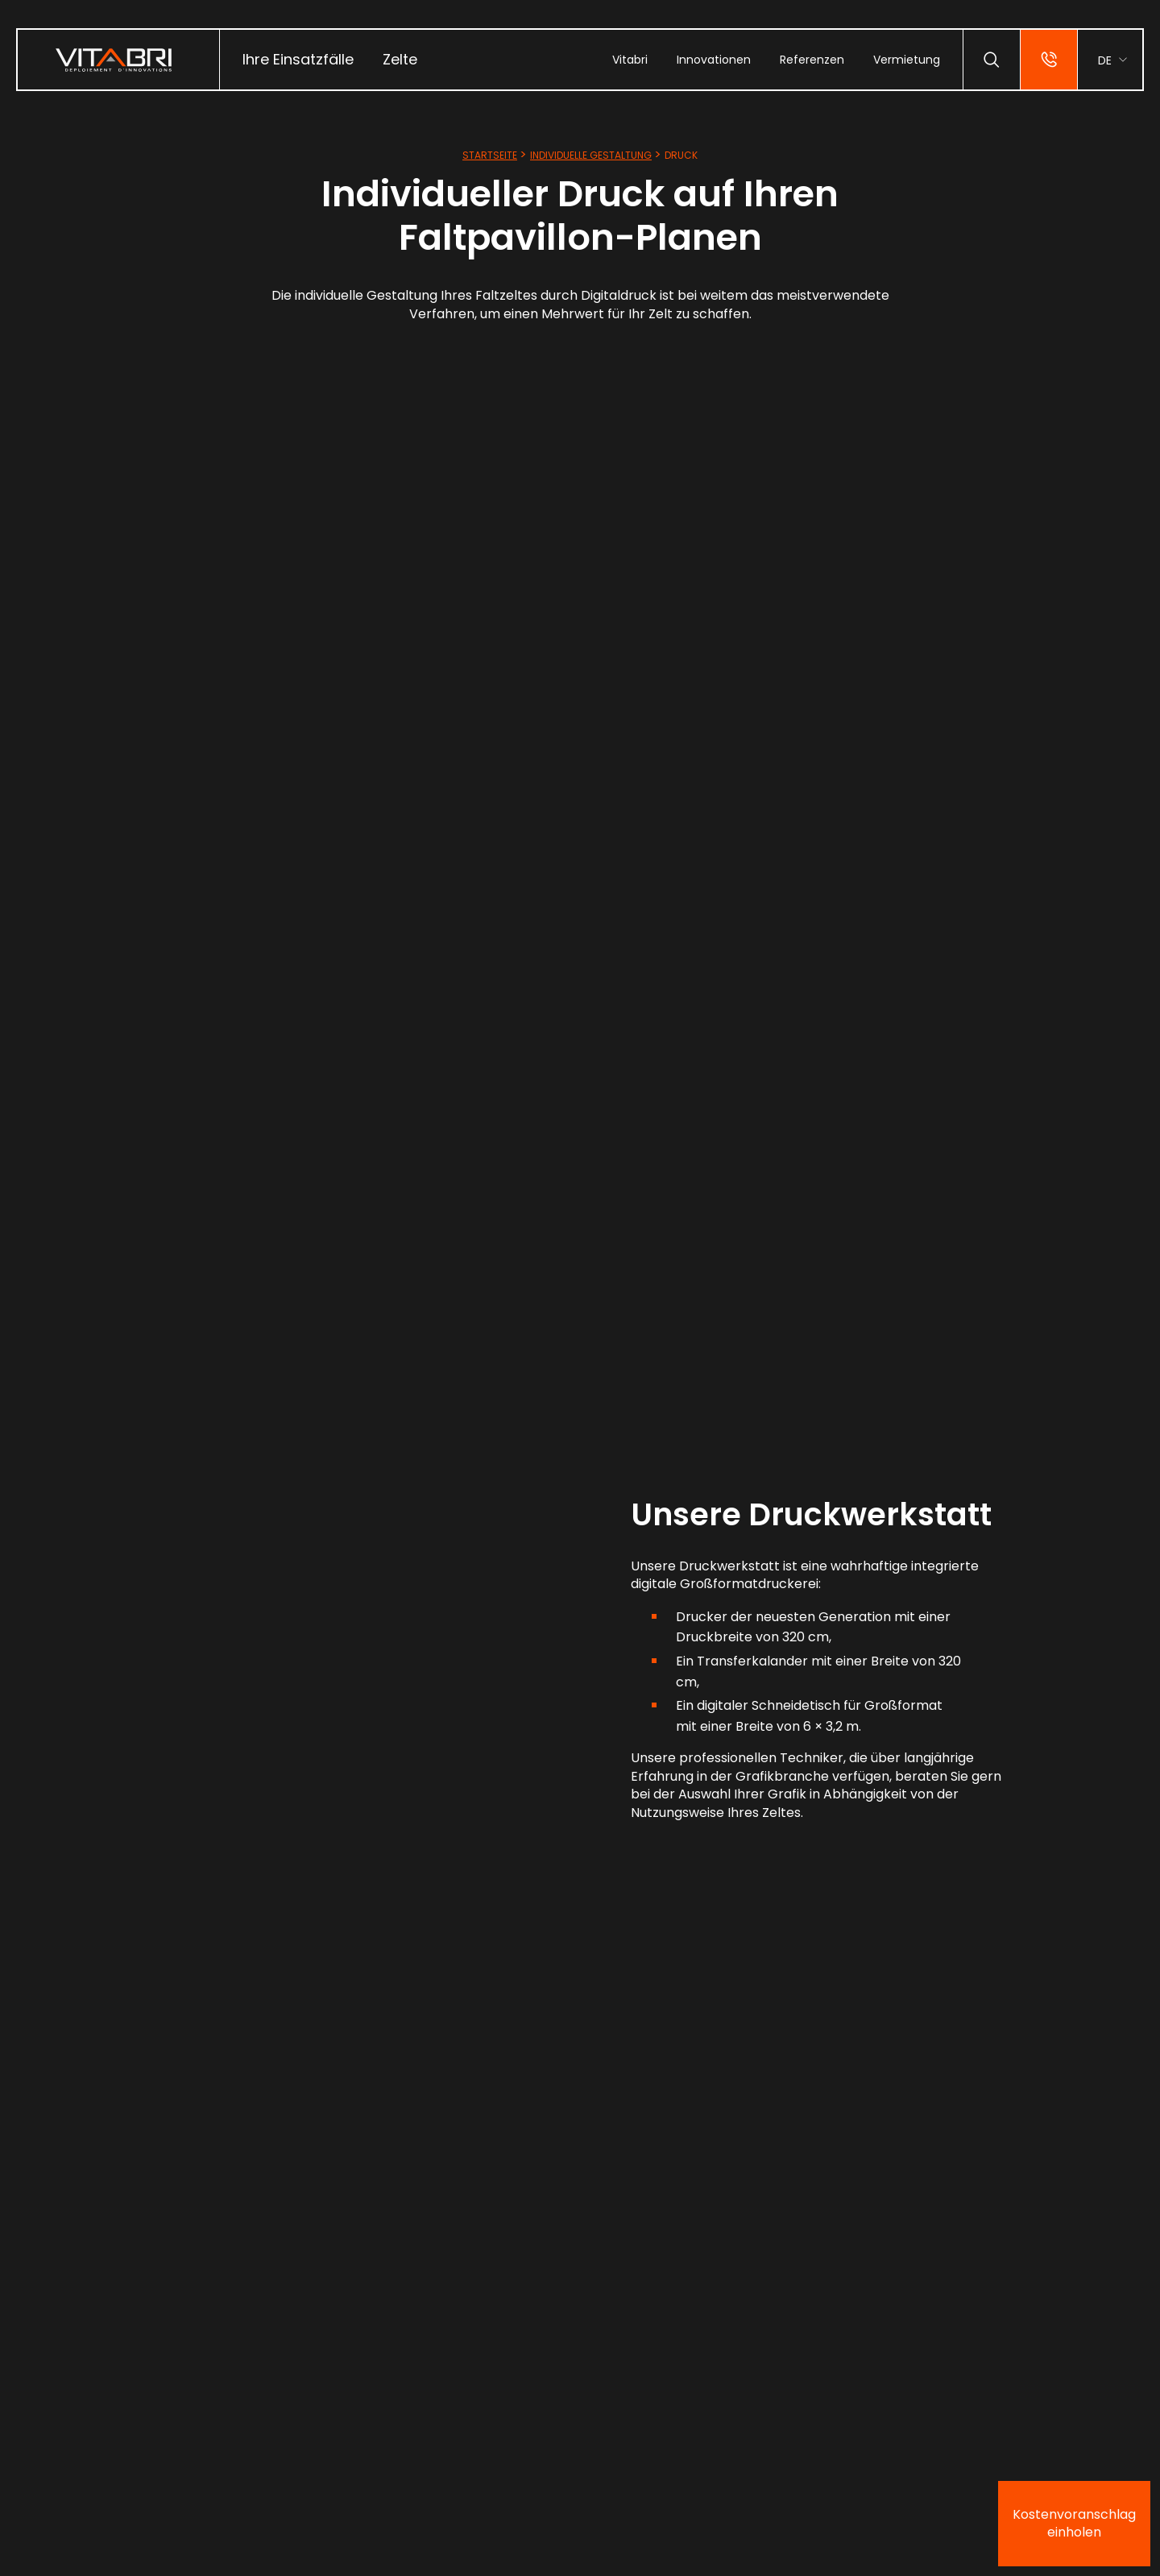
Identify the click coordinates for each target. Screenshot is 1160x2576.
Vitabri (630, 60)
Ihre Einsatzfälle (298, 59)
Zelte (400, 59)
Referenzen (812, 60)
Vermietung (906, 60)
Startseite (489, 155)
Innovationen (714, 60)
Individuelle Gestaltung (591, 155)
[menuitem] (298, 59)
